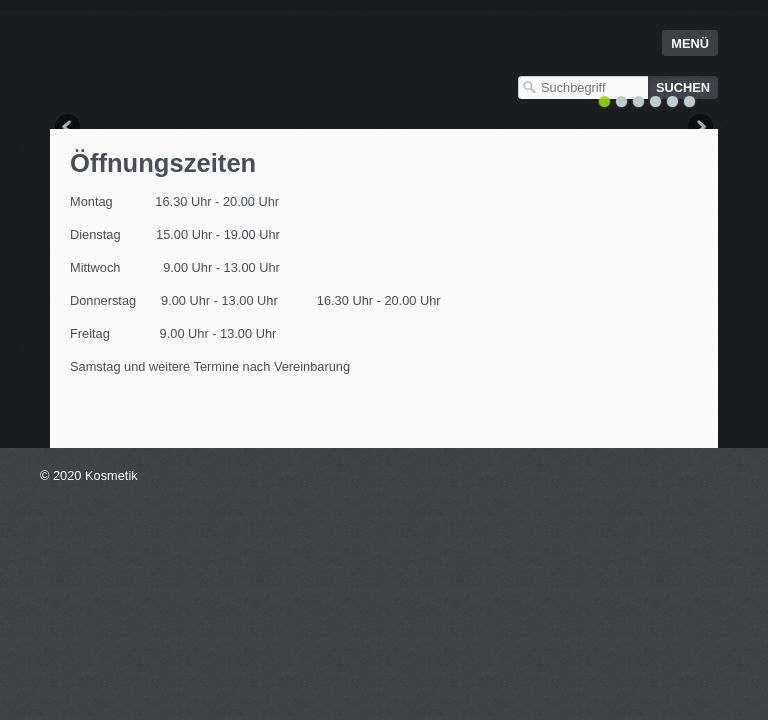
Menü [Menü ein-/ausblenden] (690, 43)
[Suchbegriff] (583, 87)
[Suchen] (683, 87)
